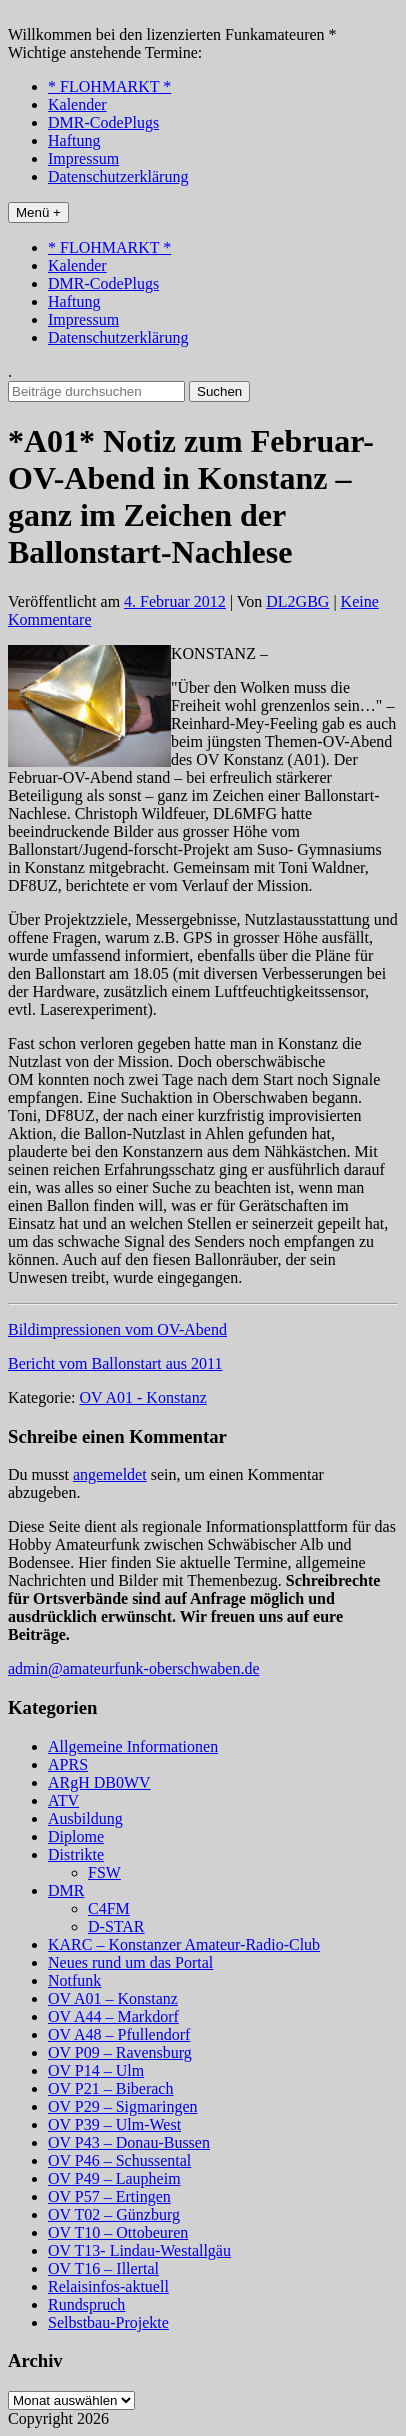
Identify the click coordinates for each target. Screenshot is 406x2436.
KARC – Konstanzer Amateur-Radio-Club (184, 1944)
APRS (68, 1764)
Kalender (77, 104)
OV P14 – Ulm (96, 2070)
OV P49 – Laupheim (114, 2178)
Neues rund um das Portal (130, 1962)
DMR (66, 1890)
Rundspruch (86, 2304)
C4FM (109, 1908)
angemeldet (110, 1474)
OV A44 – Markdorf (113, 2016)
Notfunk (74, 1980)
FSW (104, 1872)
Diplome (76, 1836)
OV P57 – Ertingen (109, 2196)
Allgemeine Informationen (133, 1746)
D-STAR (116, 1926)
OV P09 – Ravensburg (120, 2052)
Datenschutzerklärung (118, 176)
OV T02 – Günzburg (114, 2214)
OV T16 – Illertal (103, 2268)
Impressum (83, 158)
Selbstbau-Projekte (108, 2322)
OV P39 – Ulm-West (114, 2124)
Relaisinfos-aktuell (108, 2286)
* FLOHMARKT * (109, 86)
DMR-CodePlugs (103, 122)
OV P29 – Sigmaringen (122, 2106)
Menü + (38, 212)
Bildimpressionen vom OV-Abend (117, 1329)
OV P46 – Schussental (119, 2160)
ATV (63, 1800)
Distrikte (76, 1854)
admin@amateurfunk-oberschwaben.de (134, 1668)
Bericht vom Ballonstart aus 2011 (115, 1363)
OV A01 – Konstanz (113, 1998)
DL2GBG (297, 601)
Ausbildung (85, 1818)
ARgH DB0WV (99, 1782)
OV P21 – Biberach (110, 2088)
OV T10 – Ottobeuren (118, 2232)
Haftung (74, 140)
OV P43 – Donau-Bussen (129, 2142)
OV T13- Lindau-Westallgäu (139, 2250)
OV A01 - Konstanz (143, 1397)
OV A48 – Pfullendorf (119, 2034)
